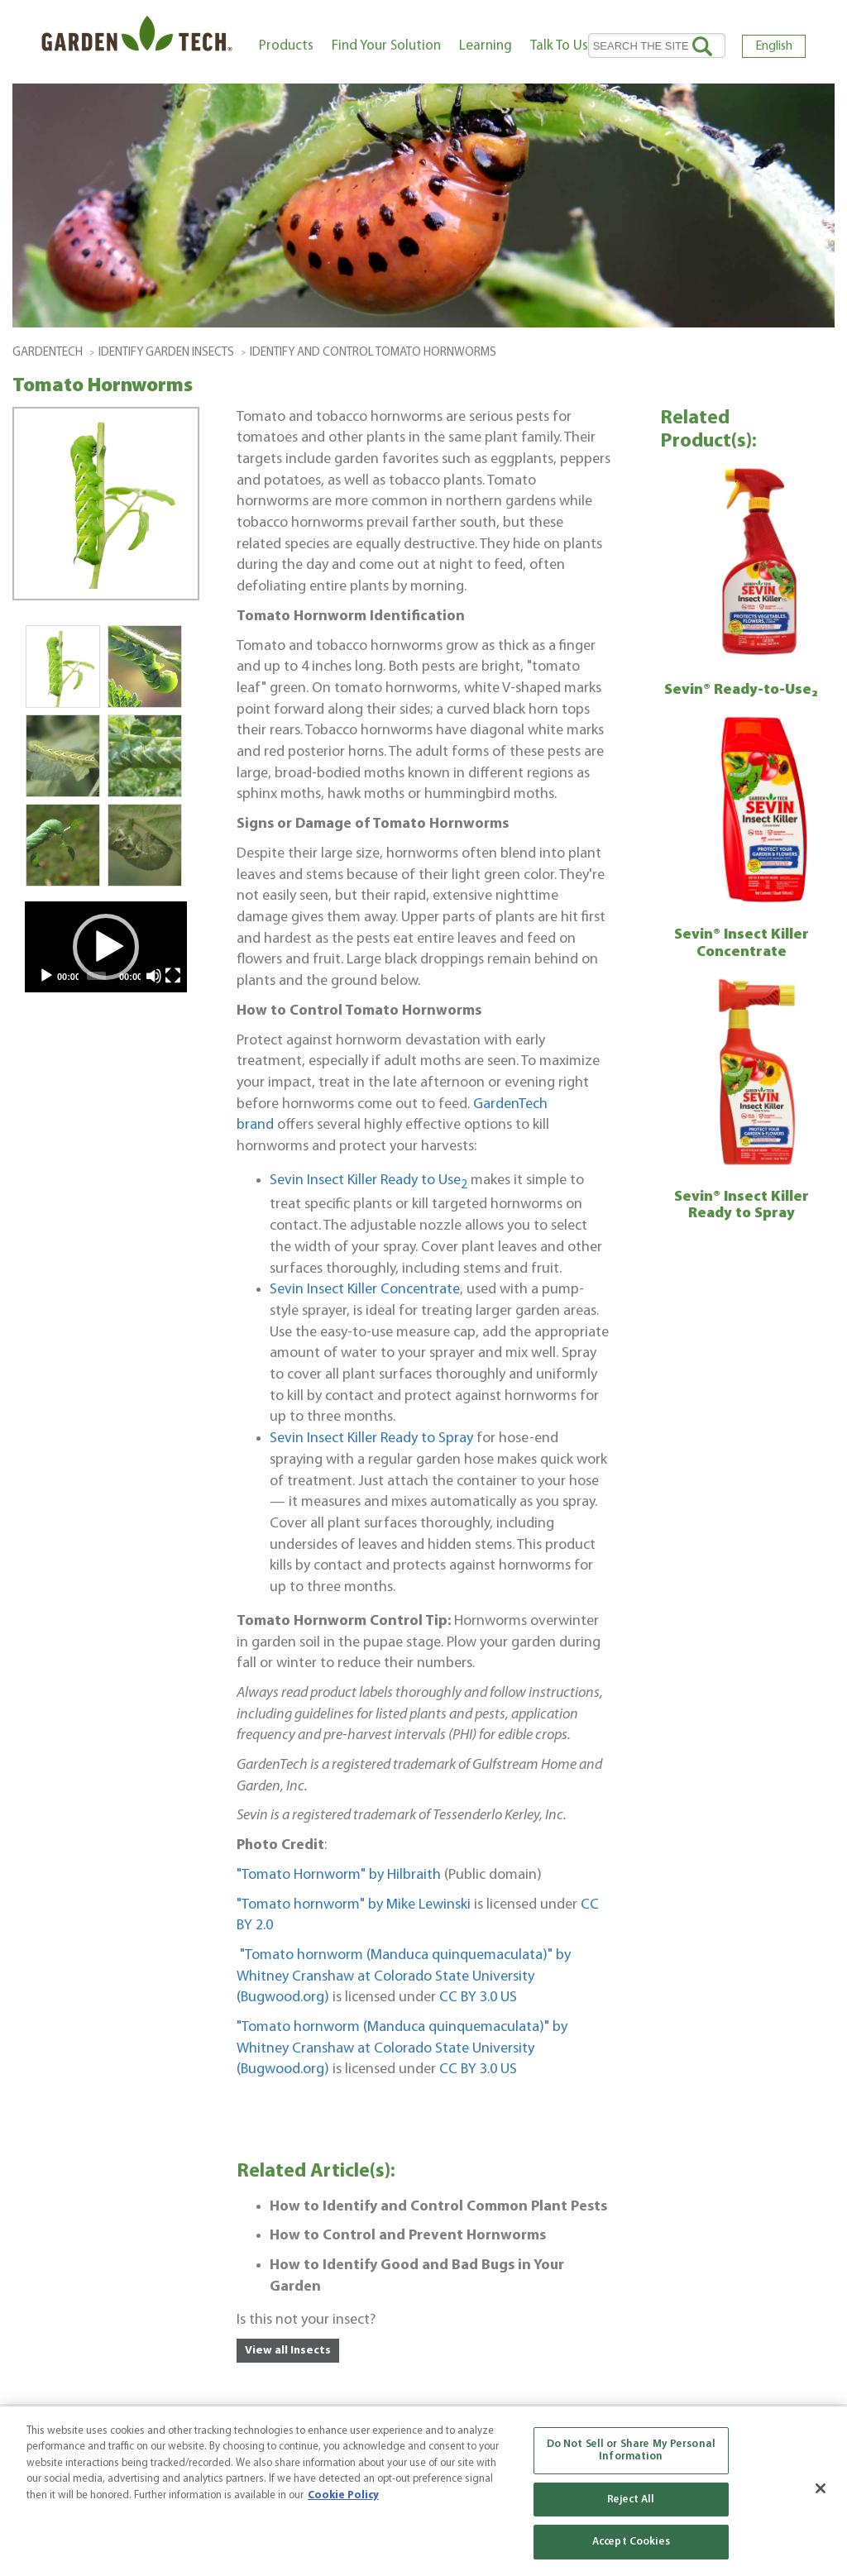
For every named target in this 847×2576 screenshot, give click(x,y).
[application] (106, 946)
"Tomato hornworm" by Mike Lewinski (354, 1905)
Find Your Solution (386, 46)
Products (286, 46)
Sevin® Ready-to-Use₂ (741, 690)
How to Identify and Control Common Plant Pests (438, 2207)
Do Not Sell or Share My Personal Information (631, 2451)
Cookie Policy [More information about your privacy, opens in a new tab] (343, 2495)
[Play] (46, 976)
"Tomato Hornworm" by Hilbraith (339, 1875)
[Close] (820, 2488)
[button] (106, 947)
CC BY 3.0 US (478, 1997)
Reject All (630, 2499)
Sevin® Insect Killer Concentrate (741, 943)
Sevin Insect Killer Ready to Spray (371, 1438)
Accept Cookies (631, 2541)
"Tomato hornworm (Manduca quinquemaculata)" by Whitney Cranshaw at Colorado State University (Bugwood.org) (404, 1976)
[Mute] (154, 976)
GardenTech (47, 352)
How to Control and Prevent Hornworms (408, 2236)
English (773, 46)
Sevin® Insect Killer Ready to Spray (741, 1205)
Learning (485, 46)
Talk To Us (559, 46)
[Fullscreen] (173, 976)
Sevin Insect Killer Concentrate (365, 1290)
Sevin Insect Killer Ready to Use (368, 1180)
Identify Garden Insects (166, 352)
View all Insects (288, 2350)
